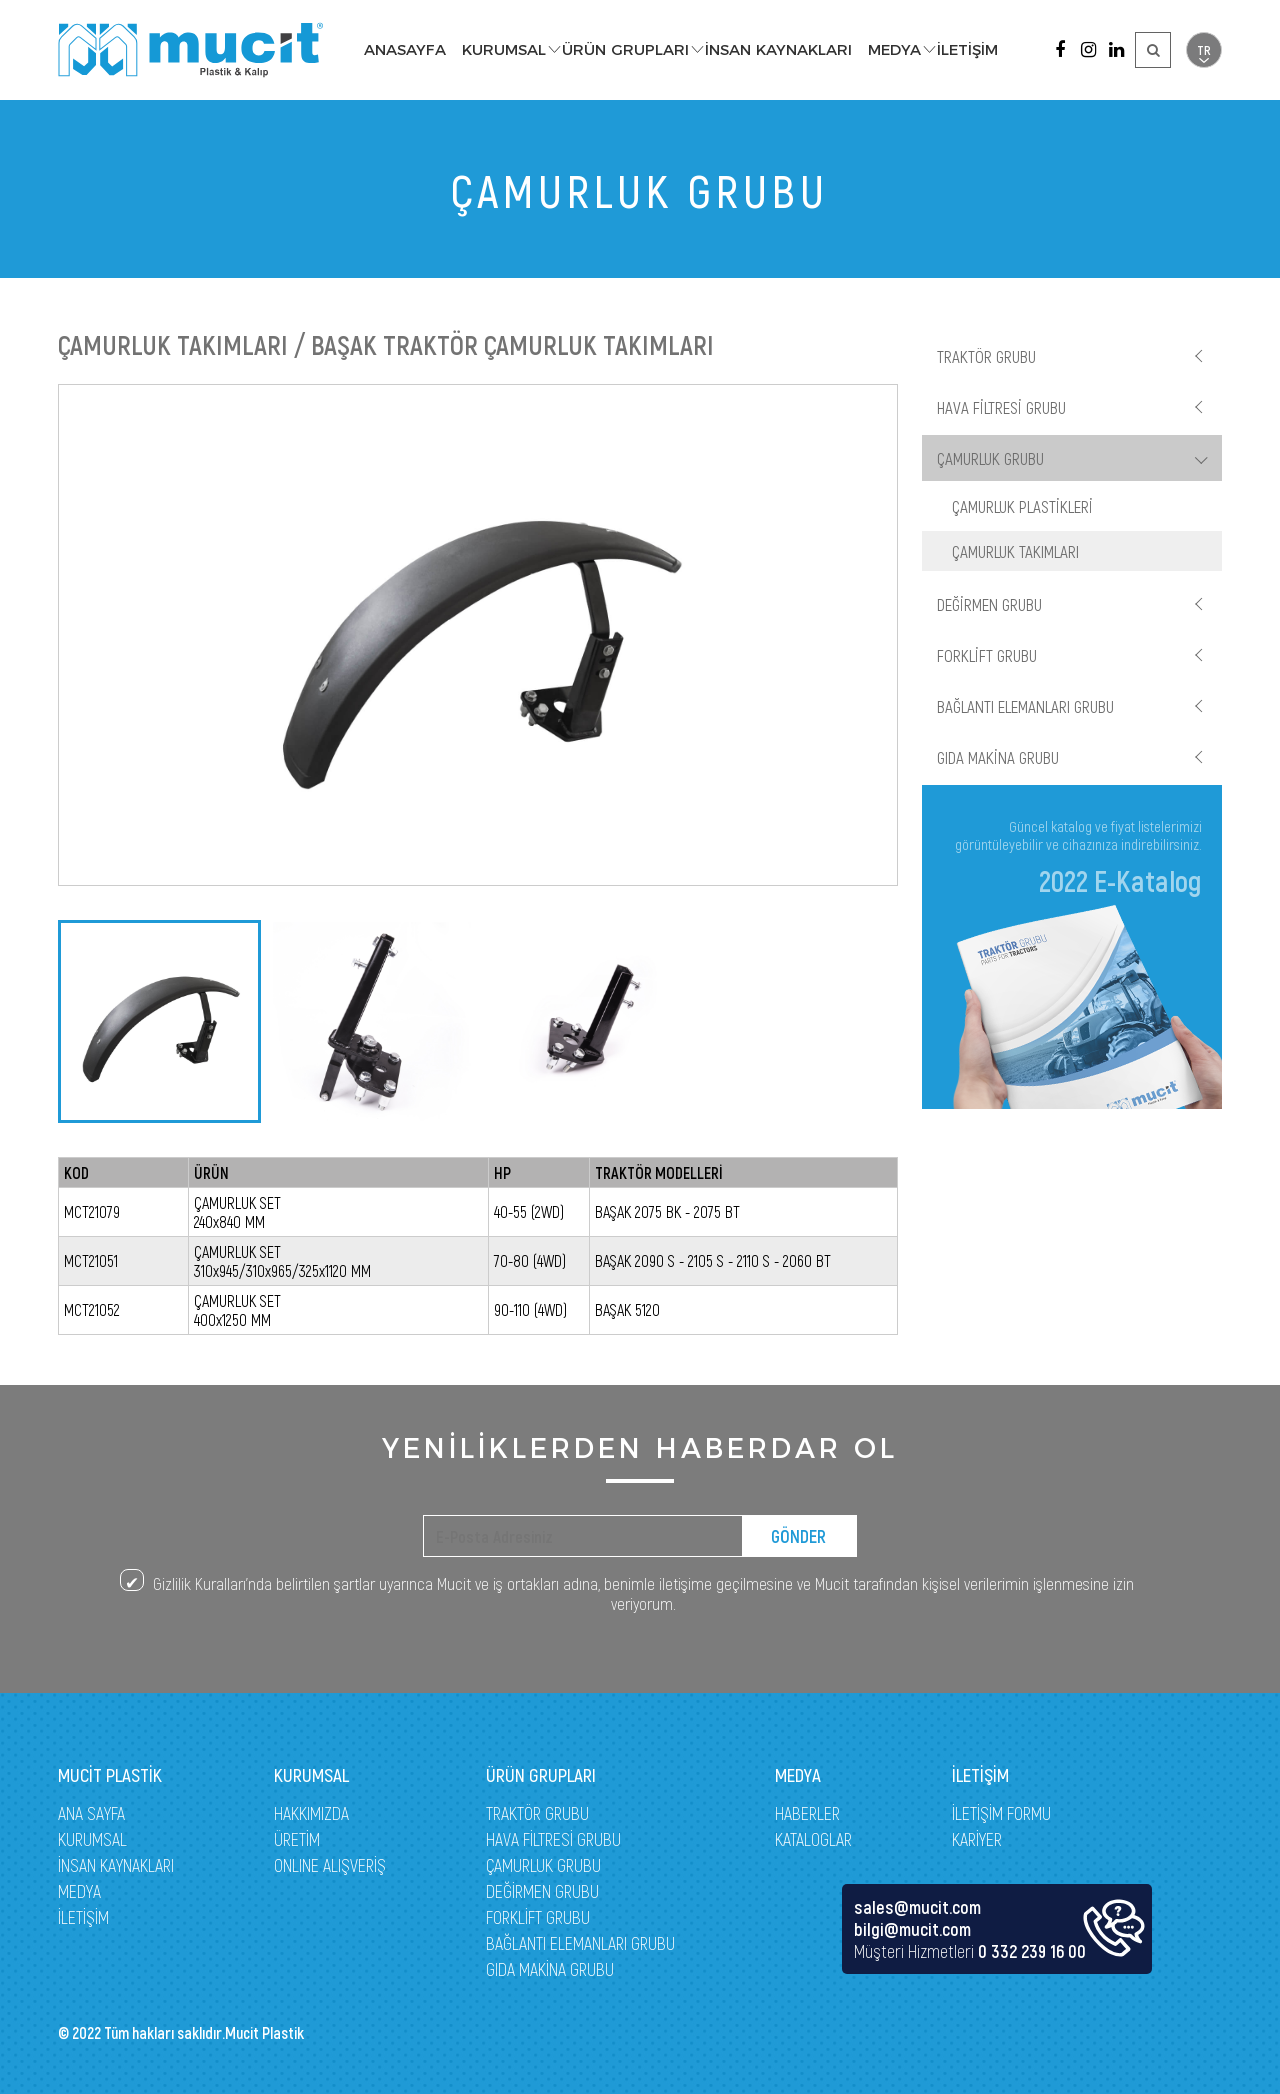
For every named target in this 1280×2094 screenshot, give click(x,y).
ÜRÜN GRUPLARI (625, 49)
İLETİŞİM (967, 49)
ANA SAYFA (91, 1813)
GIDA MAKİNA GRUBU (998, 757)
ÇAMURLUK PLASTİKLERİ (1022, 506)
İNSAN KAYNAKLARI (778, 49)
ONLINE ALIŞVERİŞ (330, 1865)
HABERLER (807, 1813)
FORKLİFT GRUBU (987, 655)
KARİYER (977, 1839)
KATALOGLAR (813, 1839)
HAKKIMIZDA (311, 1813)
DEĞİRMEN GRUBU (989, 604)
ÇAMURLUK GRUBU (990, 458)
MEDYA (894, 49)
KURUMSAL (504, 49)
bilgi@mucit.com (912, 1929)
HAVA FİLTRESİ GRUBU (1001, 407)
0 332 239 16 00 (1032, 1951)
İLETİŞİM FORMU (1001, 1813)
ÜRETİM (297, 1839)
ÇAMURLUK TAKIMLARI (1015, 551)
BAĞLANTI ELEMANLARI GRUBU (1025, 706)
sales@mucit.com (917, 1907)
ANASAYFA (405, 49)
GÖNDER (798, 1536)
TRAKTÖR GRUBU (986, 356)
